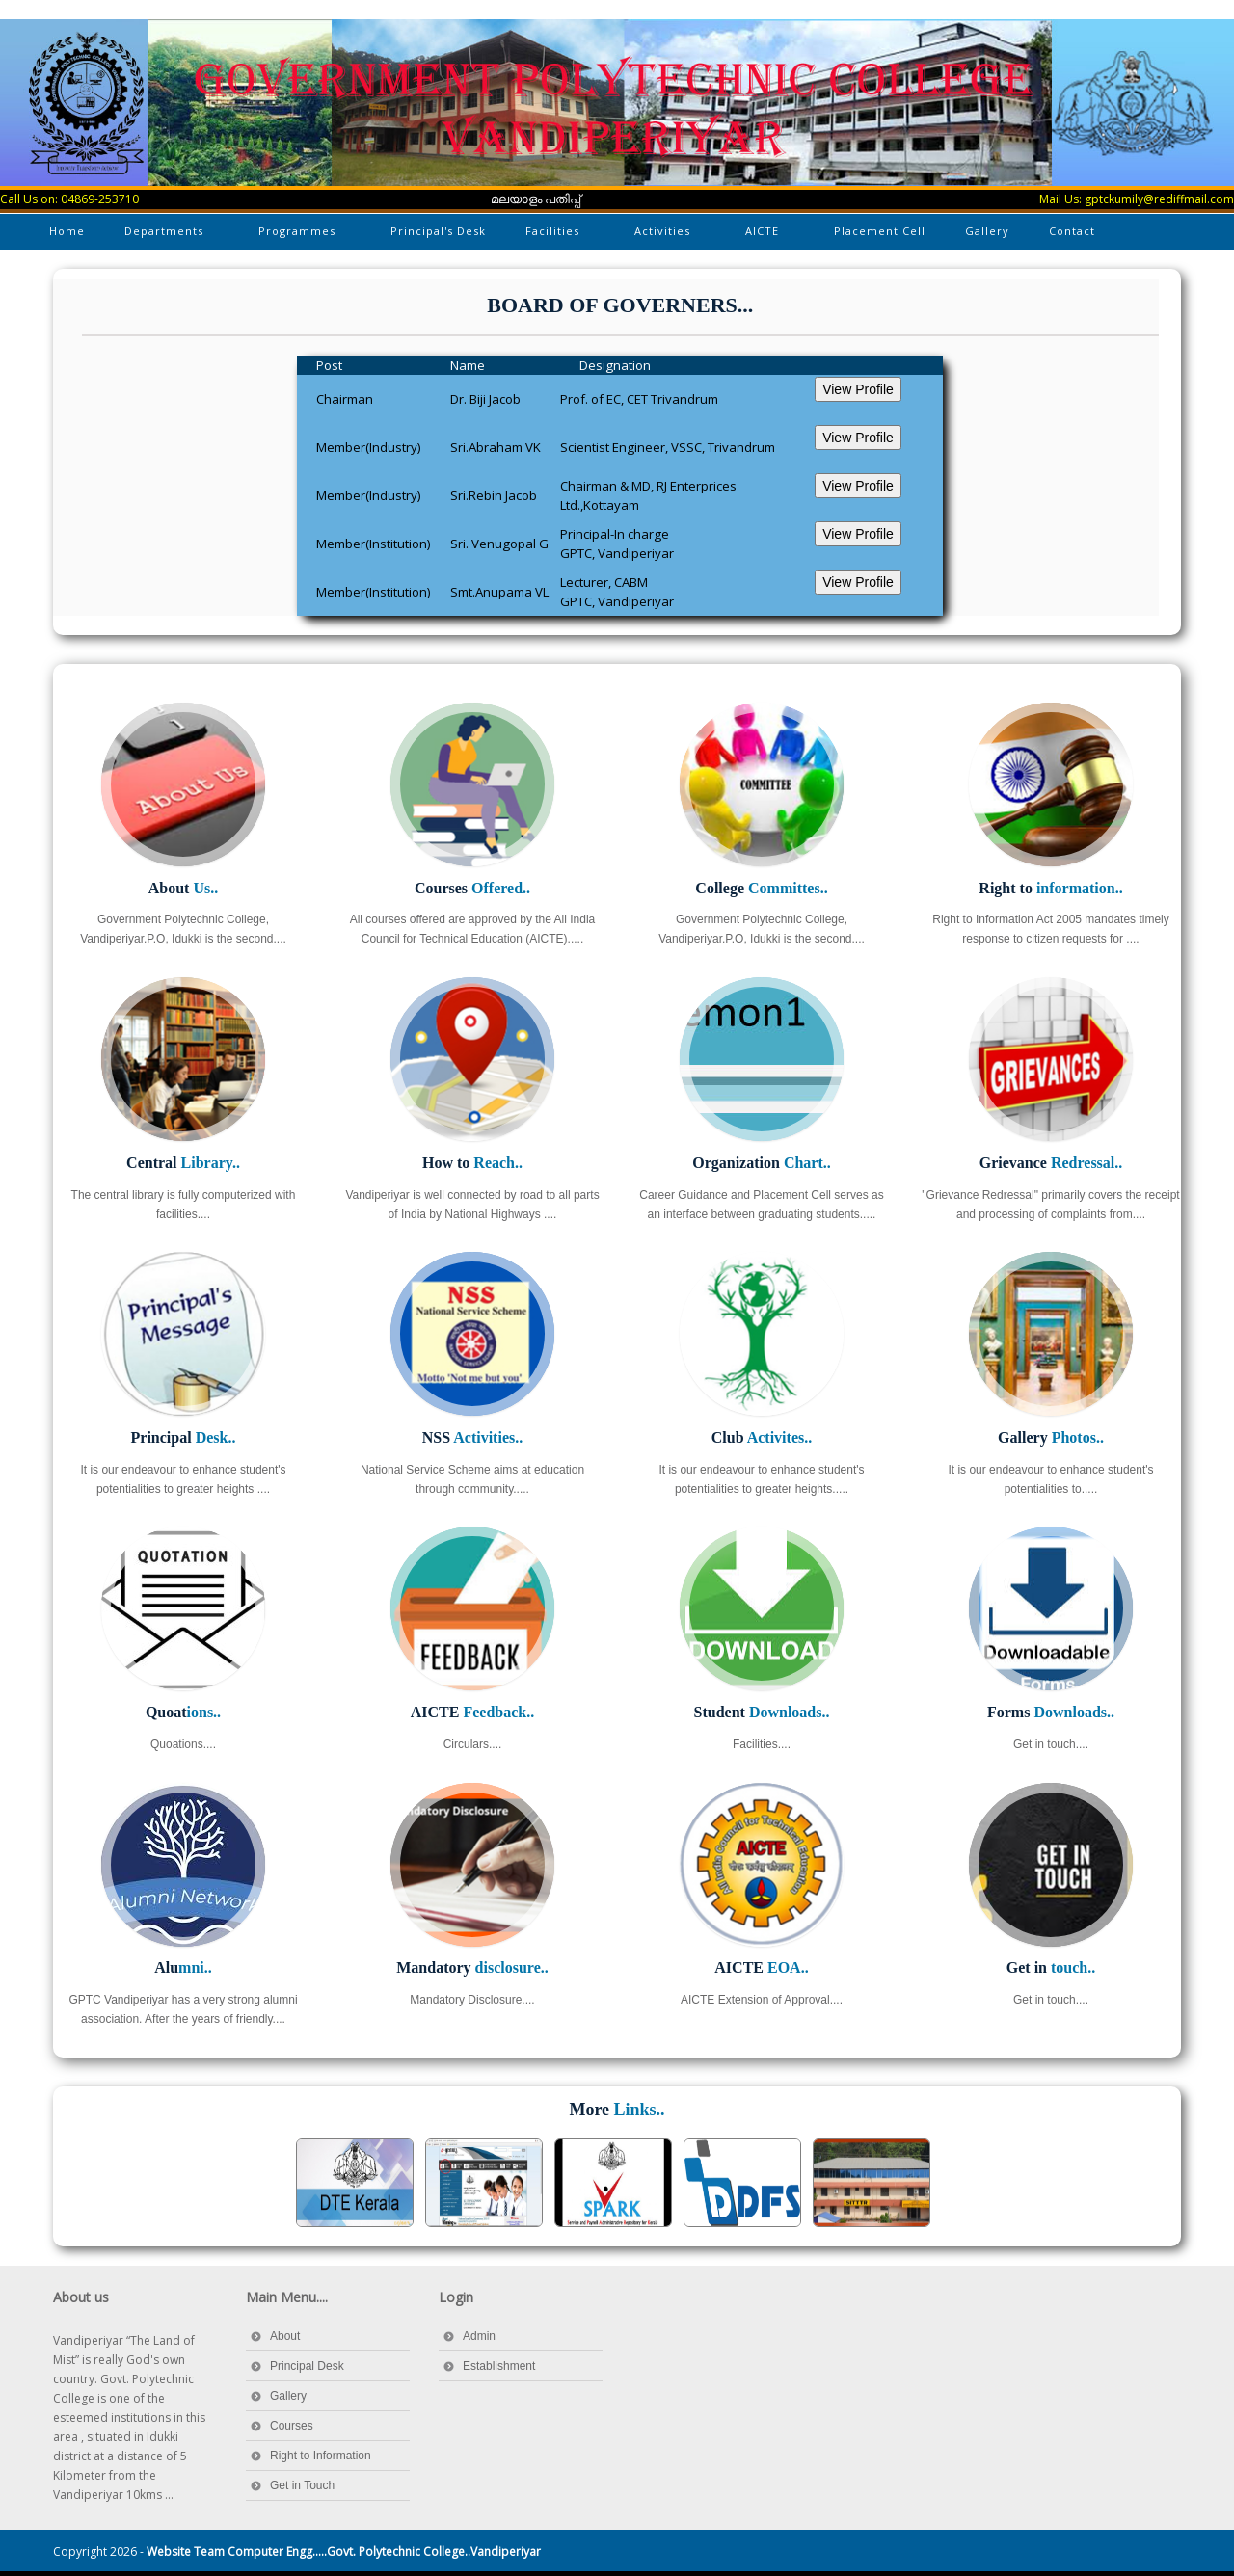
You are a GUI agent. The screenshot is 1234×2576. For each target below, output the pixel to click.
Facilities (554, 235)
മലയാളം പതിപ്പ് (536, 199)
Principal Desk (307, 2366)
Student (762, 1712)
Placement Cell (880, 231)
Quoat (183, 1712)
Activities (663, 235)
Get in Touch (302, 2485)
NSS (472, 1437)
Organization (761, 1163)
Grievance (1051, 1163)
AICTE (763, 235)
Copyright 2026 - (297, 2551)
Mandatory (472, 1967)
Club (761, 1437)
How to (472, 1163)
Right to (1050, 888)
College (761, 888)
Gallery (987, 231)
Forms (1050, 1712)
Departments (165, 235)
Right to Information (320, 2455)
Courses (472, 888)
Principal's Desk (438, 231)
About (183, 888)
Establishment (499, 2366)
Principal (183, 1437)
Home (67, 231)
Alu (183, 1967)
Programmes (298, 235)
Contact (1072, 231)
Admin (479, 2336)
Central (183, 1163)
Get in (1050, 1967)
